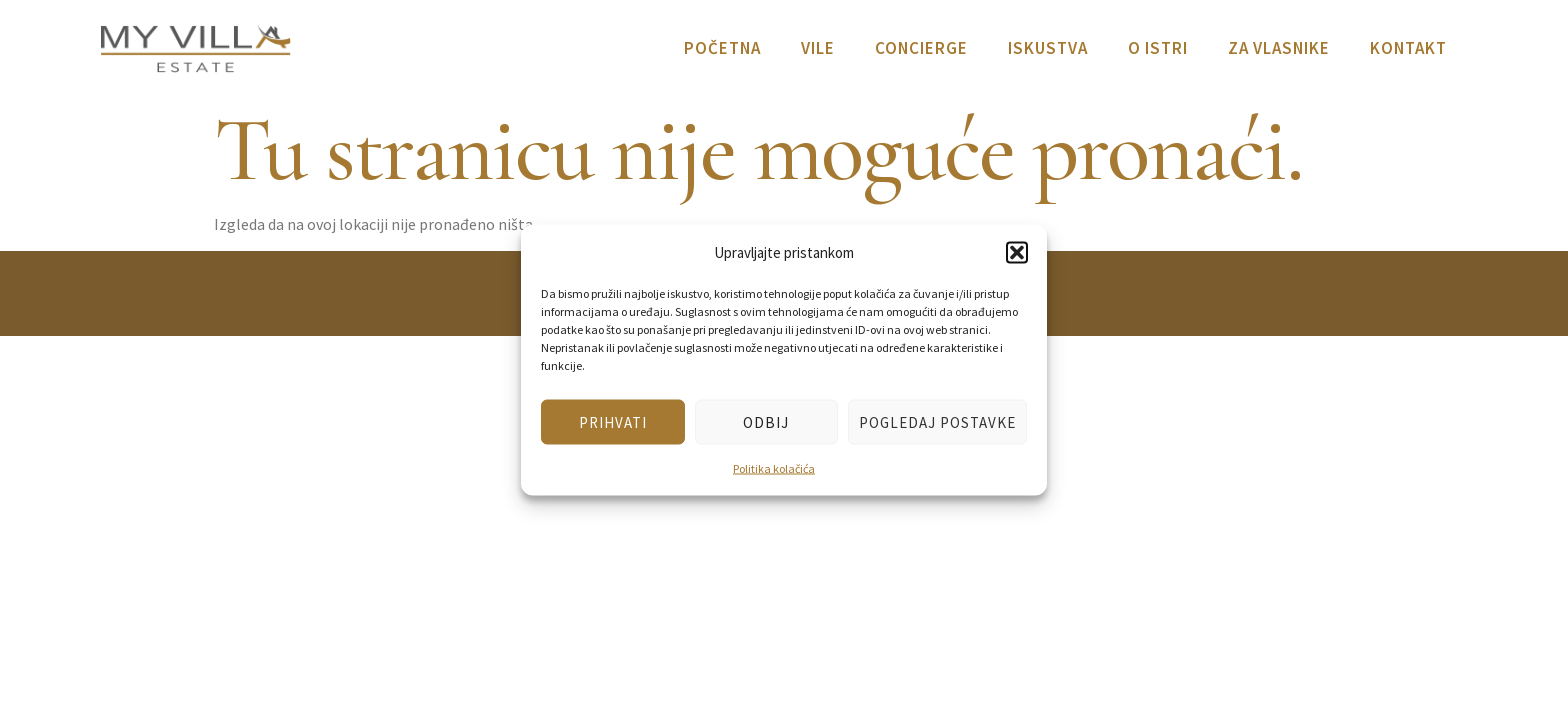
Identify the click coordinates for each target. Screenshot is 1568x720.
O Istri (1158, 48)
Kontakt (1408, 48)
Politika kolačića (774, 468)
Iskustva (1048, 48)
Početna (722, 48)
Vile (818, 48)
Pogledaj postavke (937, 421)
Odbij (766, 421)
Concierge (921, 48)
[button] (1017, 252)
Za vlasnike (1279, 48)
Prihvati (613, 421)
